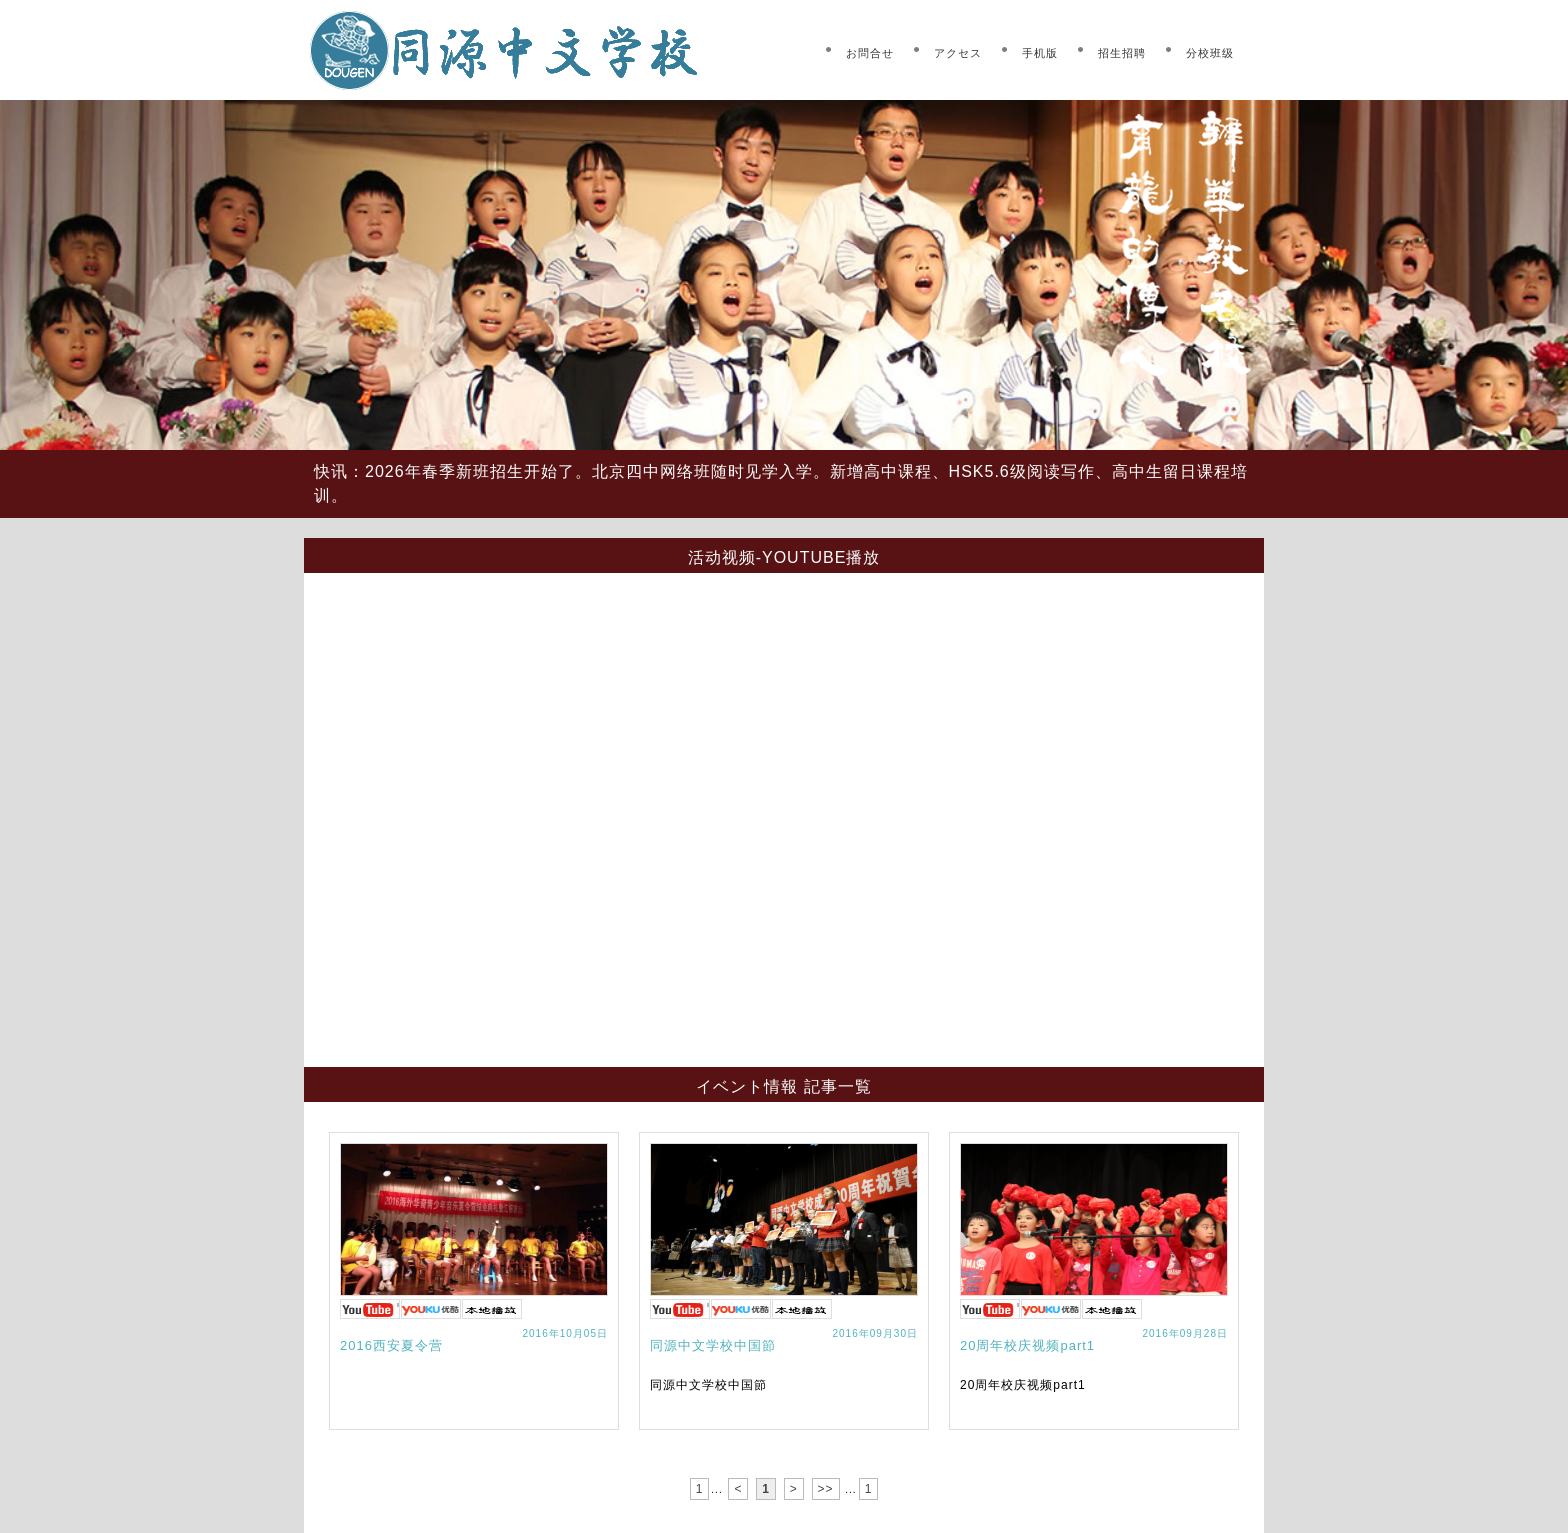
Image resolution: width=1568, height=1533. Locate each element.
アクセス (958, 53)
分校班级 (1210, 53)
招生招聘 (1122, 53)
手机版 (1040, 53)
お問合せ (870, 53)
